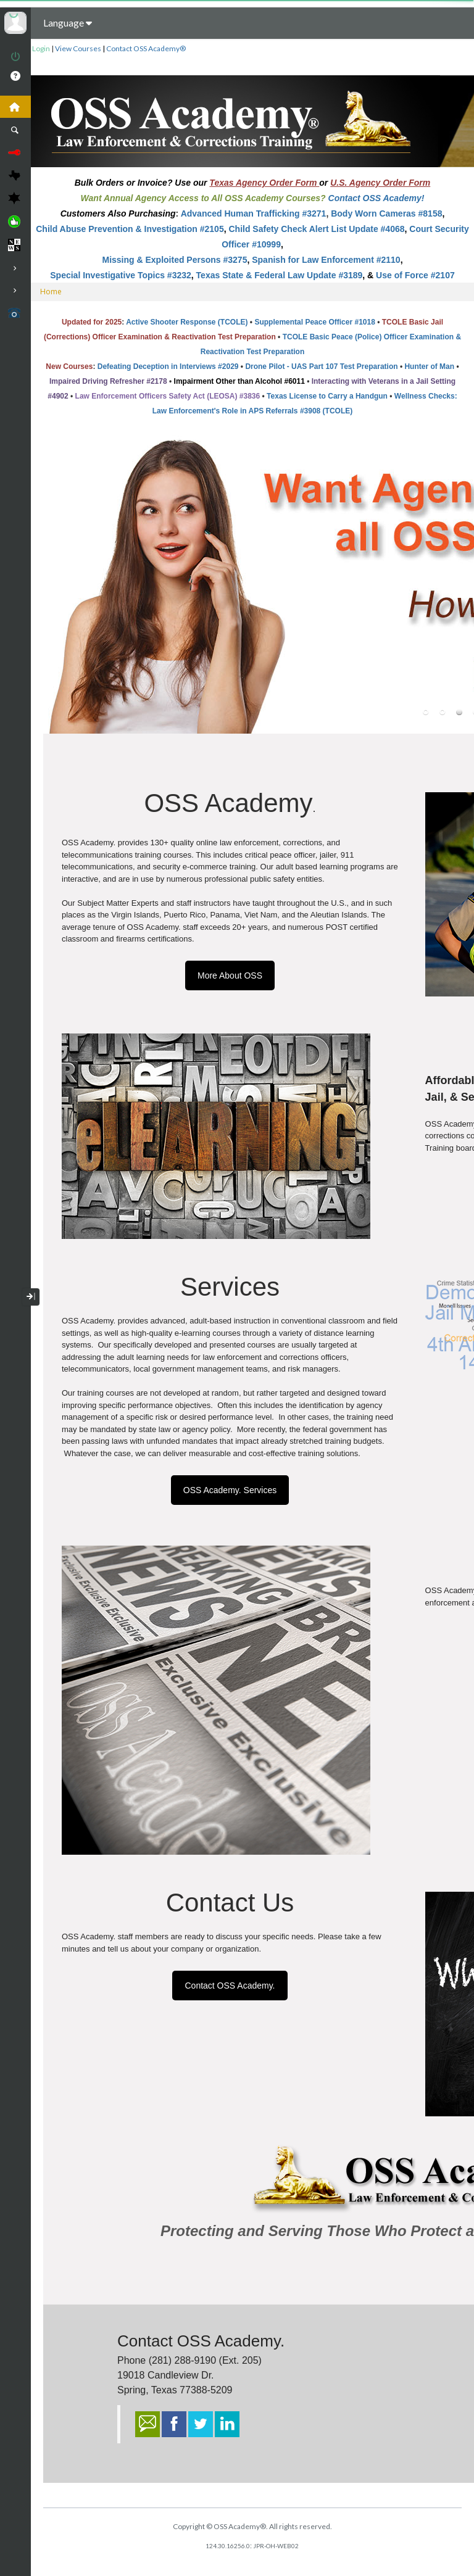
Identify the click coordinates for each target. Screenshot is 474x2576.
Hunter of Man (429, 366)
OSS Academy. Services (229, 1490)
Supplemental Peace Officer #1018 (314, 322)
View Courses (78, 48)
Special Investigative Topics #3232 (120, 275)
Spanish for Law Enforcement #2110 (326, 260)
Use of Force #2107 (415, 275)
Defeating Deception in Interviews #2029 (168, 366)
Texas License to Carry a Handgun (327, 396)
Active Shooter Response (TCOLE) (186, 322)
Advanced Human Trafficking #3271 (253, 213)
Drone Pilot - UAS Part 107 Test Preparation (321, 366)
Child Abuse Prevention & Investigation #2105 (129, 229)
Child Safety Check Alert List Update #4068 (316, 229)
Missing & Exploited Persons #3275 (174, 260)
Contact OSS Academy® (146, 48)
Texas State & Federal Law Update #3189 (279, 275)
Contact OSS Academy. (230, 1985)
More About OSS (230, 975)
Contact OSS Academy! (376, 198)
